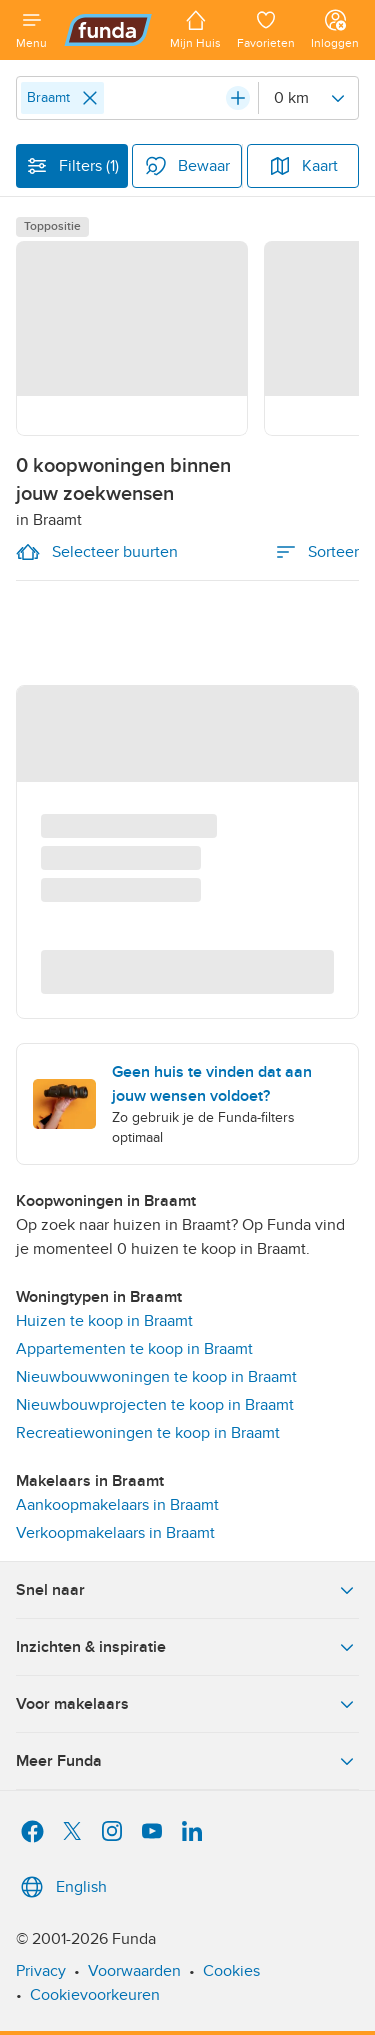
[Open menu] (31, 30)
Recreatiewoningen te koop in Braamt (148, 1433)
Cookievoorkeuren (95, 1995)
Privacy (41, 1971)
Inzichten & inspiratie (187, 1647)
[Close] (90, 98)
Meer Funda (187, 1761)
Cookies (231, 1971)
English (61, 1887)
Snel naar (187, 1590)
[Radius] (308, 98)
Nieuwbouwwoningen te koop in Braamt (156, 1377)
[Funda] (108, 30)
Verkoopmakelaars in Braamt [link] (115, 1533)
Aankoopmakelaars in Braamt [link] (117, 1505)
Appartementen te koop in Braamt (134, 1349)
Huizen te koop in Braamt (104, 1321)
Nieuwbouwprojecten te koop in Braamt (155, 1405)
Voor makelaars (187, 1704)
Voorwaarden (134, 1971)
